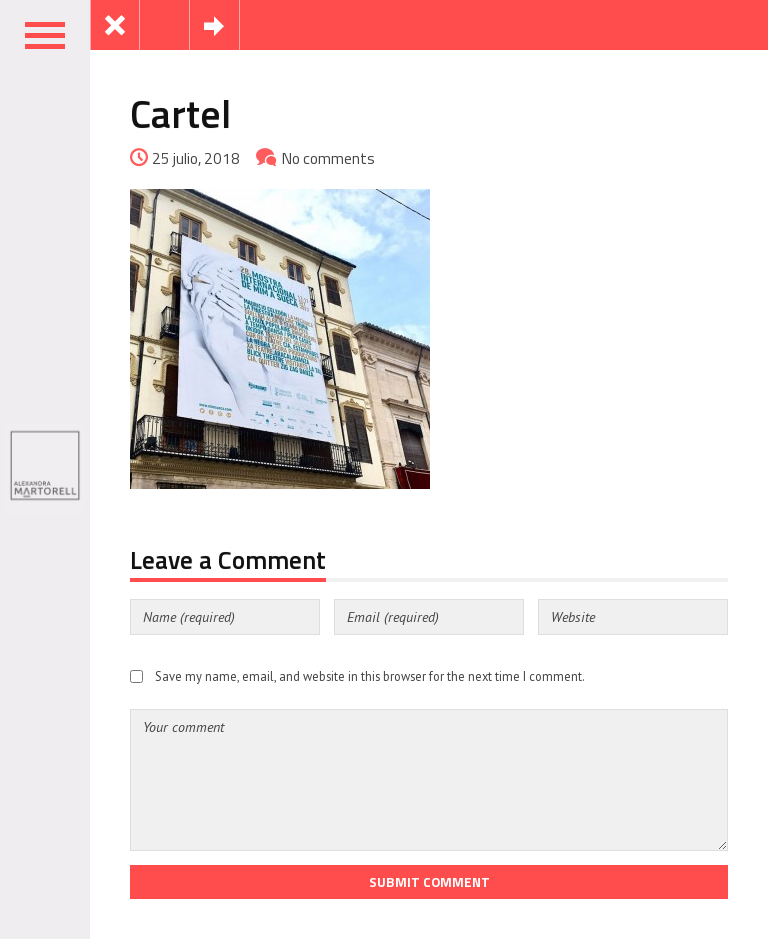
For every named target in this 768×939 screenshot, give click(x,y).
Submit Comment (429, 882)
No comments (328, 158)
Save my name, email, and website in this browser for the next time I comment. (370, 676)
